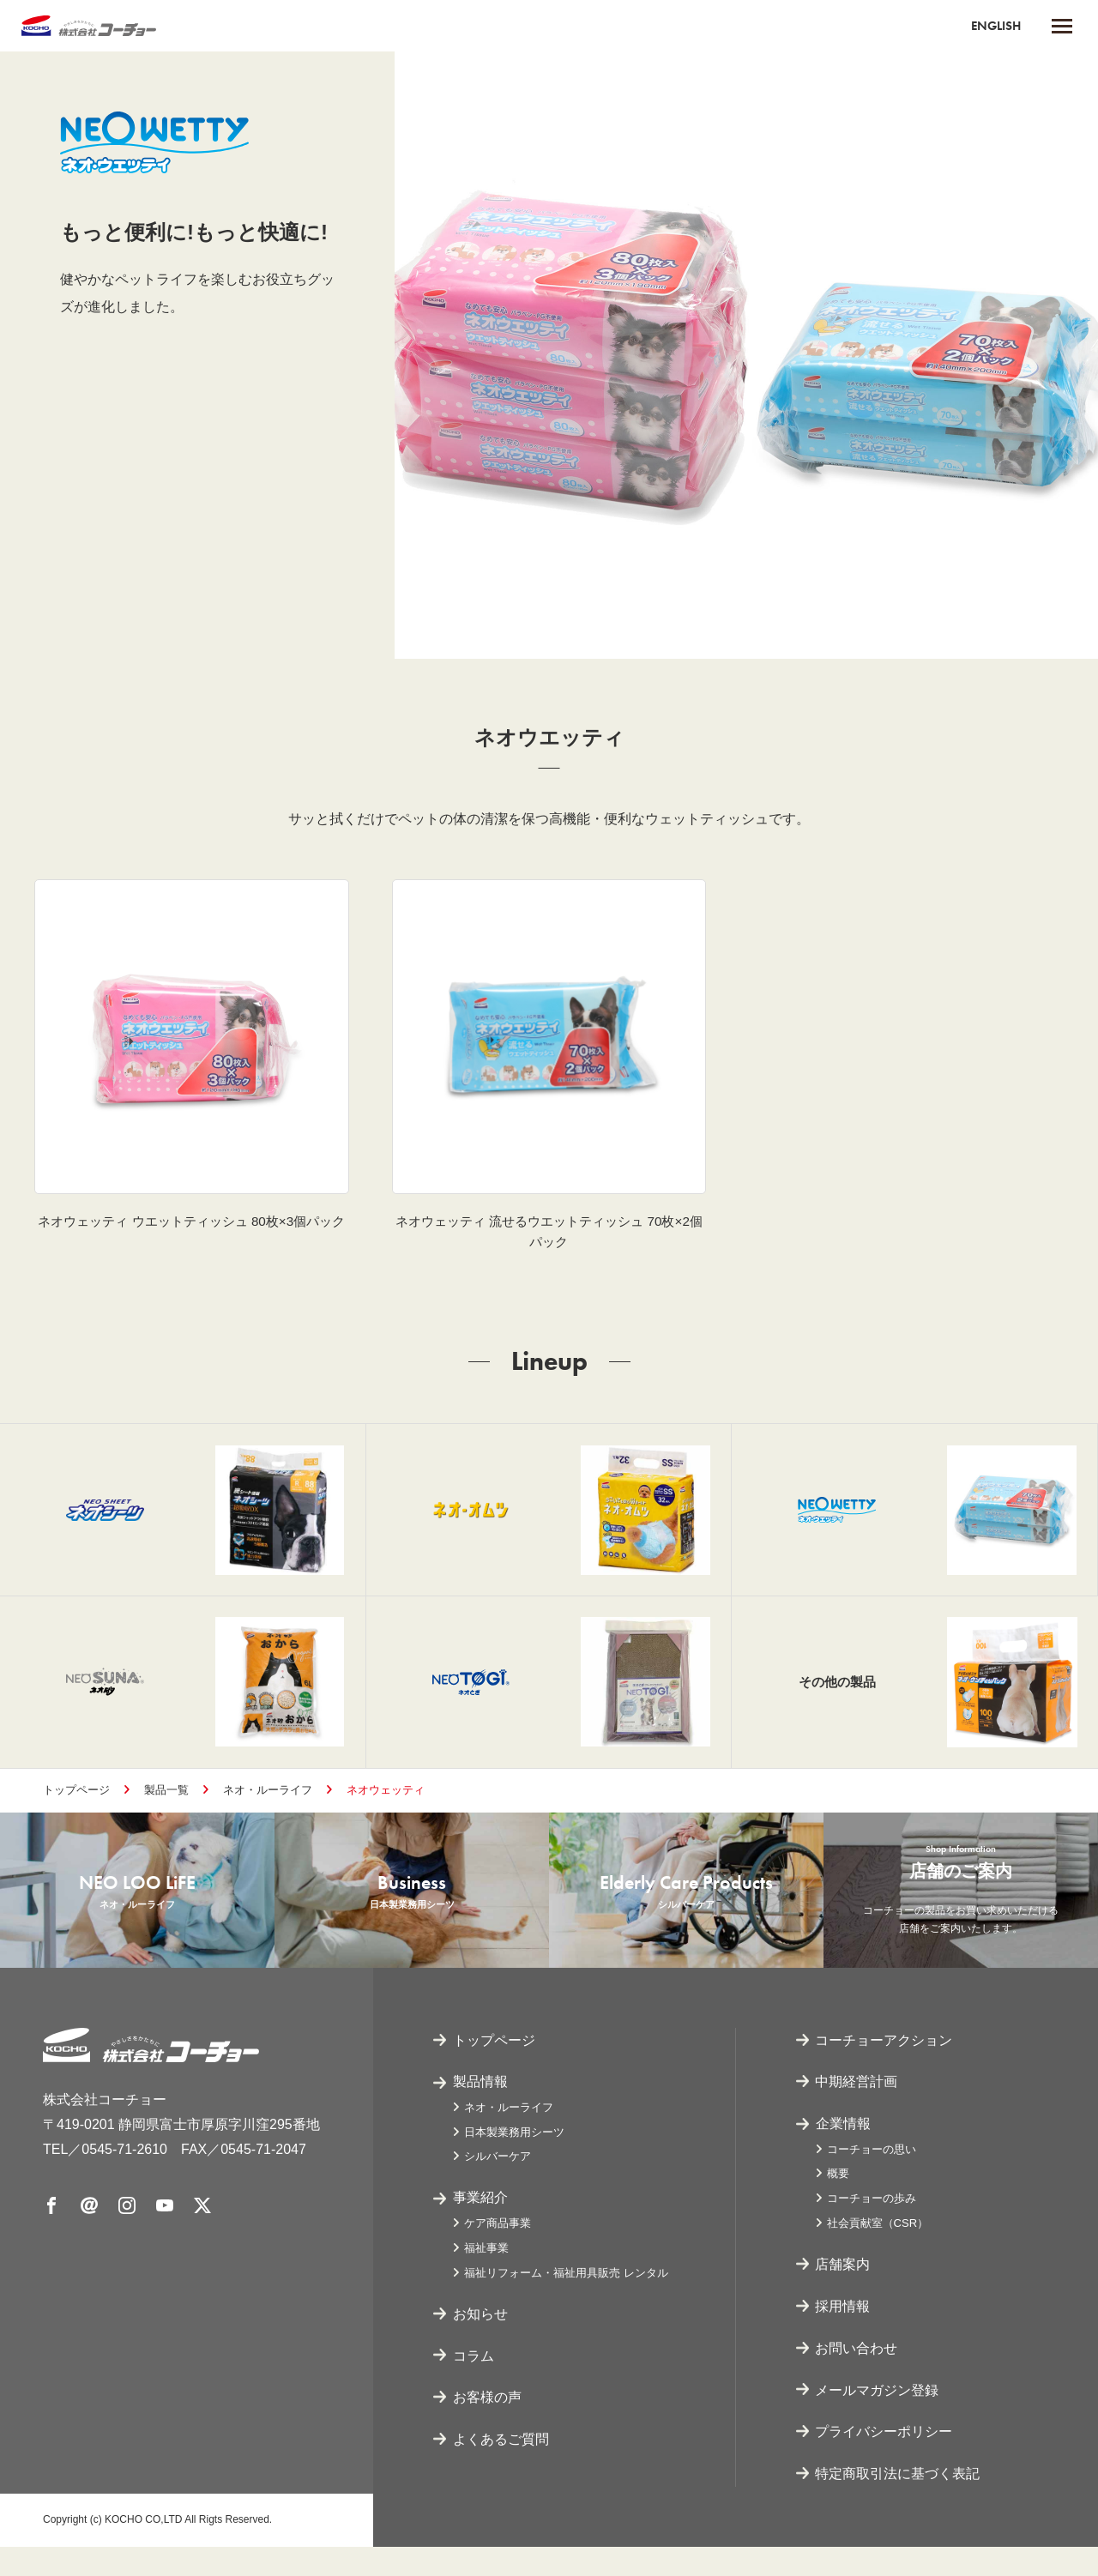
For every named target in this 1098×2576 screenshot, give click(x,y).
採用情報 (843, 2335)
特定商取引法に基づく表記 (898, 2502)
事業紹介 (480, 2227)
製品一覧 (166, 1803)
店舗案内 (843, 2293)
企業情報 (843, 2152)
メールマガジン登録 (877, 2419)
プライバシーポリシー (884, 2460)
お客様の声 (487, 2426)
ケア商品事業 (497, 2252)
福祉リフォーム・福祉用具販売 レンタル (566, 2301)
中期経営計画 (857, 2110)
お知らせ (480, 2343)
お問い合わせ (857, 2377)
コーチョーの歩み (871, 2228)
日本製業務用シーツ (514, 2161)
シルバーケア (497, 2186)
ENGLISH (993, 25)
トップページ (76, 1803)
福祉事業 (486, 2277)
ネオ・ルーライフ (267, 1803)
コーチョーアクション (884, 2069)
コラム (473, 2385)
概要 (838, 2203)
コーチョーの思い (871, 2178)
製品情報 (480, 2110)
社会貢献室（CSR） (877, 2252)
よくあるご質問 (501, 2468)
